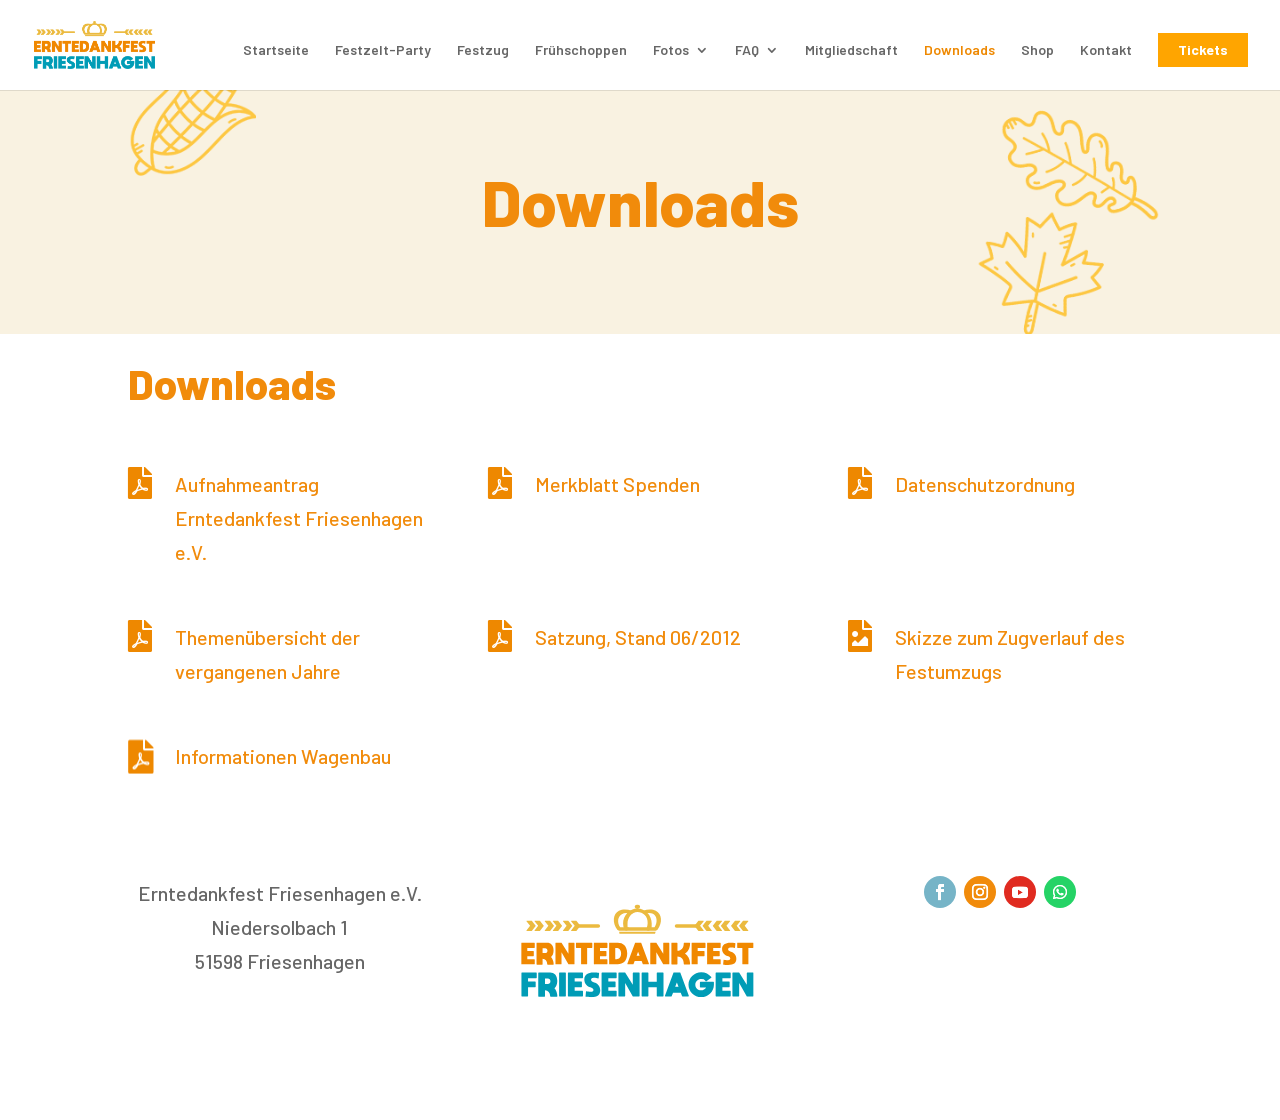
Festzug (483, 50)
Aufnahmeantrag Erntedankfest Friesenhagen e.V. (299, 518)
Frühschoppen (581, 50)
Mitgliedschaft (851, 50)
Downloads (959, 50)
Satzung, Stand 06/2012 (638, 637)
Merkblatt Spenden (617, 484)
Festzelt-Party (383, 50)
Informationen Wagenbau (283, 756)
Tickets (1203, 49)
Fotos (671, 50)
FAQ (747, 50)
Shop (1037, 50)
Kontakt (1106, 50)
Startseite (276, 50)
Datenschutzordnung (985, 484)
